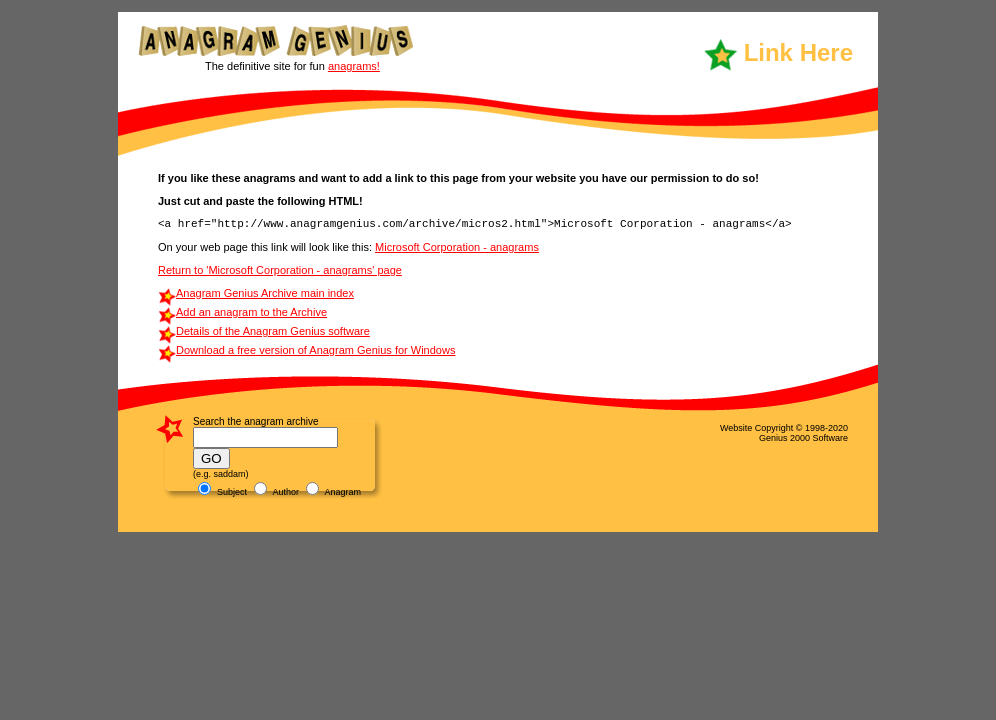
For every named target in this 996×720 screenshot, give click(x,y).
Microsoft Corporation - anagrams (457, 247)
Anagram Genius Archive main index (265, 293)
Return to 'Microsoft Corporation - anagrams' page (280, 270)
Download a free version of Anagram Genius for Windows (315, 350)
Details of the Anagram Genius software (273, 331)
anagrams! (354, 66)
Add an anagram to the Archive (251, 312)
